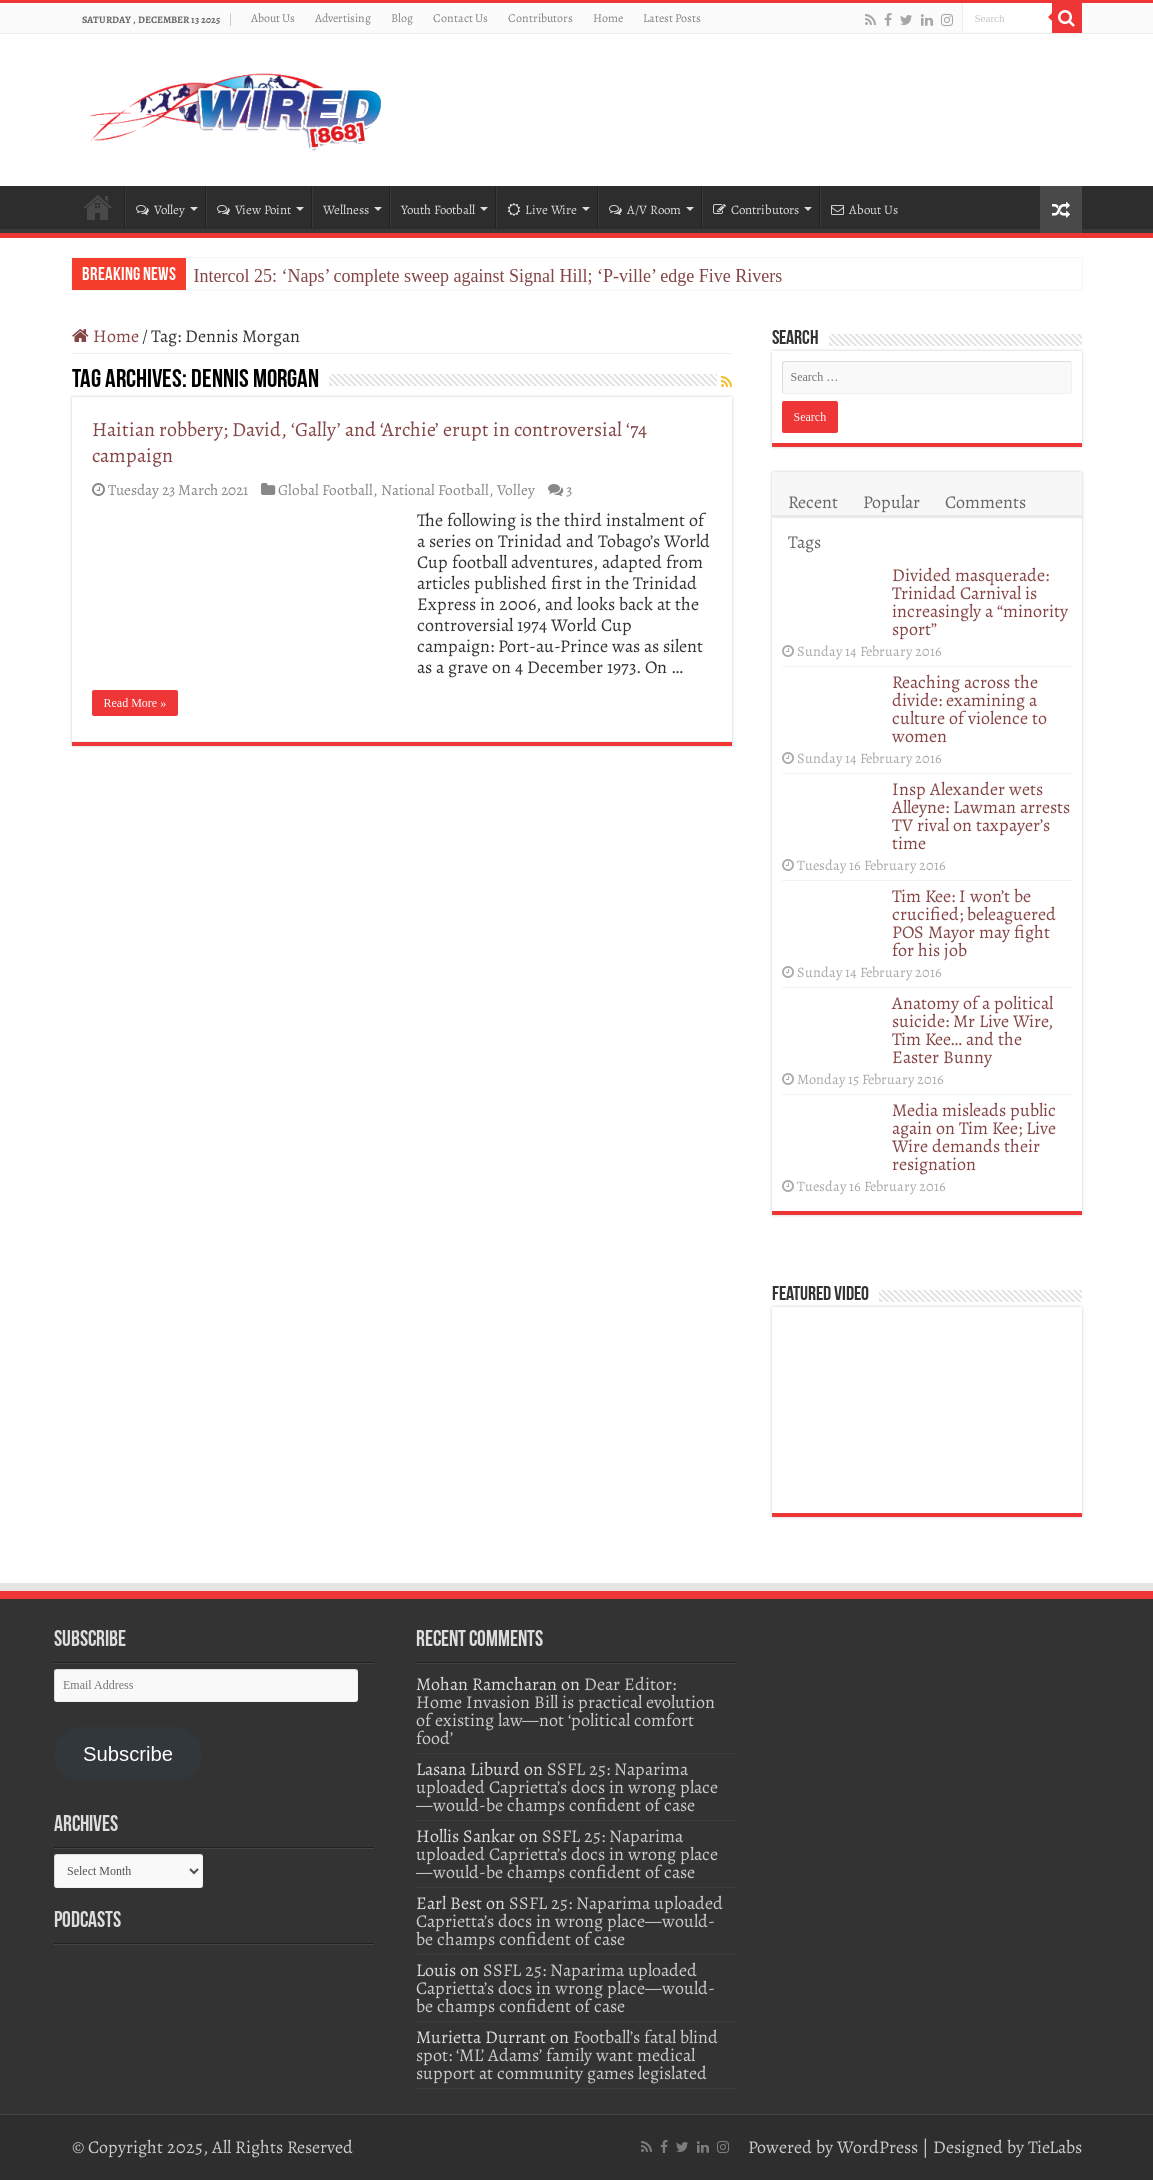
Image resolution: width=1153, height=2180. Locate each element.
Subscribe (128, 1754)
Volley (160, 209)
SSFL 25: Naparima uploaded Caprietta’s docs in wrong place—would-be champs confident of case (567, 1787)
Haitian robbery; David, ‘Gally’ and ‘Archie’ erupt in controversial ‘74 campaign (369, 442)
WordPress (877, 2147)
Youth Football (438, 209)
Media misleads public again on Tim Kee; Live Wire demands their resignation (974, 1137)
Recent (813, 502)
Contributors (540, 18)
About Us (273, 18)
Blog (402, 18)
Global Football (325, 489)
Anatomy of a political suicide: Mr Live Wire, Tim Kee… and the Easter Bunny (972, 1030)
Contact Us (460, 18)
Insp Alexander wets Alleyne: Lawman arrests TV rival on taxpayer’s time (981, 816)
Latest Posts (672, 18)
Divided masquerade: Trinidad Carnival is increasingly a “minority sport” (980, 602)
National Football (435, 489)
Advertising (343, 18)
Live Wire (542, 209)
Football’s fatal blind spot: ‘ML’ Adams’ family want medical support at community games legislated (567, 2055)
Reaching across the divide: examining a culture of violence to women (969, 709)
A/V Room (645, 209)
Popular (891, 502)
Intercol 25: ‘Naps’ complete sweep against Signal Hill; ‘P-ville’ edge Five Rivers (488, 276)
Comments (985, 502)
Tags (804, 542)
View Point (254, 209)
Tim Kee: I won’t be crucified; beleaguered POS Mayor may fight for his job (974, 923)
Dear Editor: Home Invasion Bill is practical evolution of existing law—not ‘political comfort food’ (565, 1711)
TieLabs (1055, 2147)
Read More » (135, 703)
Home (608, 18)
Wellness (346, 209)
